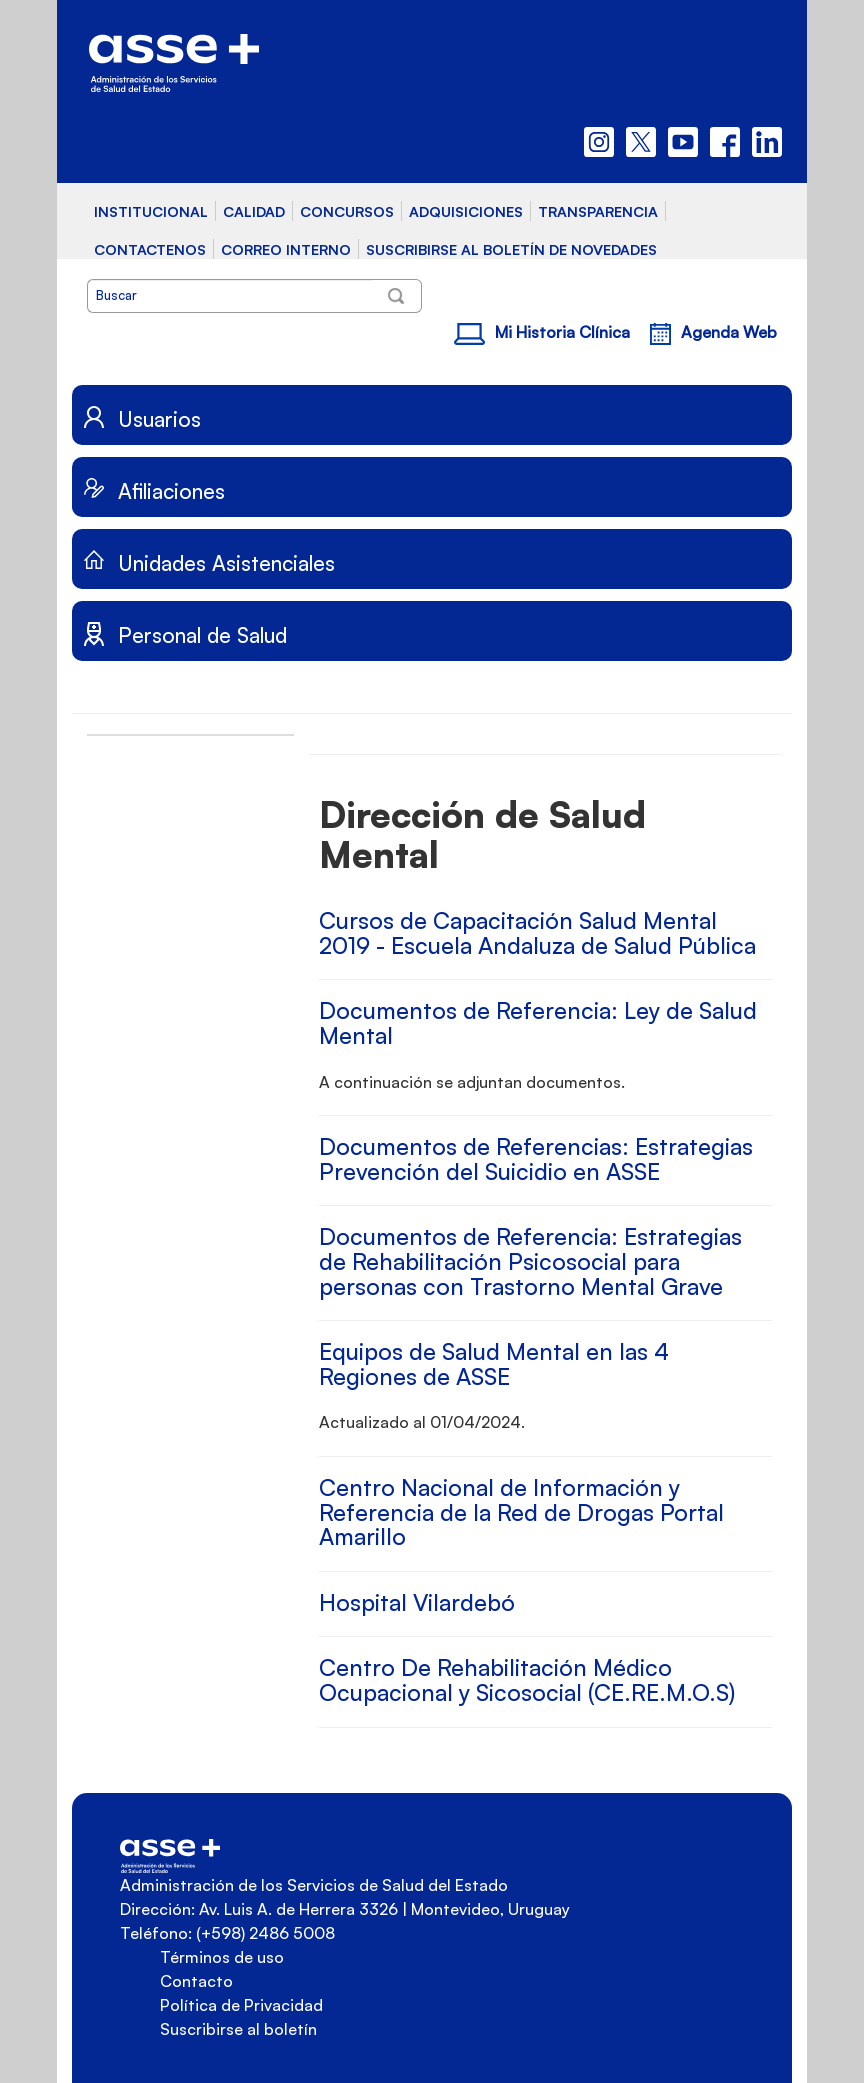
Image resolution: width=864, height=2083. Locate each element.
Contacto (196, 1981)
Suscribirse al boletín (238, 2029)
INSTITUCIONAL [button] (151, 211)
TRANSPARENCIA (598, 211)
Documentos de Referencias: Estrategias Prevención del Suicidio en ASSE (536, 1159)
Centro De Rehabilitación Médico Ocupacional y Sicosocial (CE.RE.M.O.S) (527, 1680)
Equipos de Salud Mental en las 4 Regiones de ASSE (494, 1364)
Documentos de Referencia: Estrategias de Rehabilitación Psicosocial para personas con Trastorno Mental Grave (530, 1261)
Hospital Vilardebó (417, 1602)
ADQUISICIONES (466, 211)
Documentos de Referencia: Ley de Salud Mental (538, 1023)
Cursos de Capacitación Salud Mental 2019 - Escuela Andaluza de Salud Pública (537, 933)
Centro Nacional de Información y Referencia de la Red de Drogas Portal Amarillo (521, 1512)
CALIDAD (254, 211)
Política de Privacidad (241, 2005)
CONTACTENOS (150, 249)
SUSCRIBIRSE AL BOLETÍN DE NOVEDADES (511, 249)
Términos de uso (222, 1957)
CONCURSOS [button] (347, 211)
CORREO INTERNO (286, 249)
